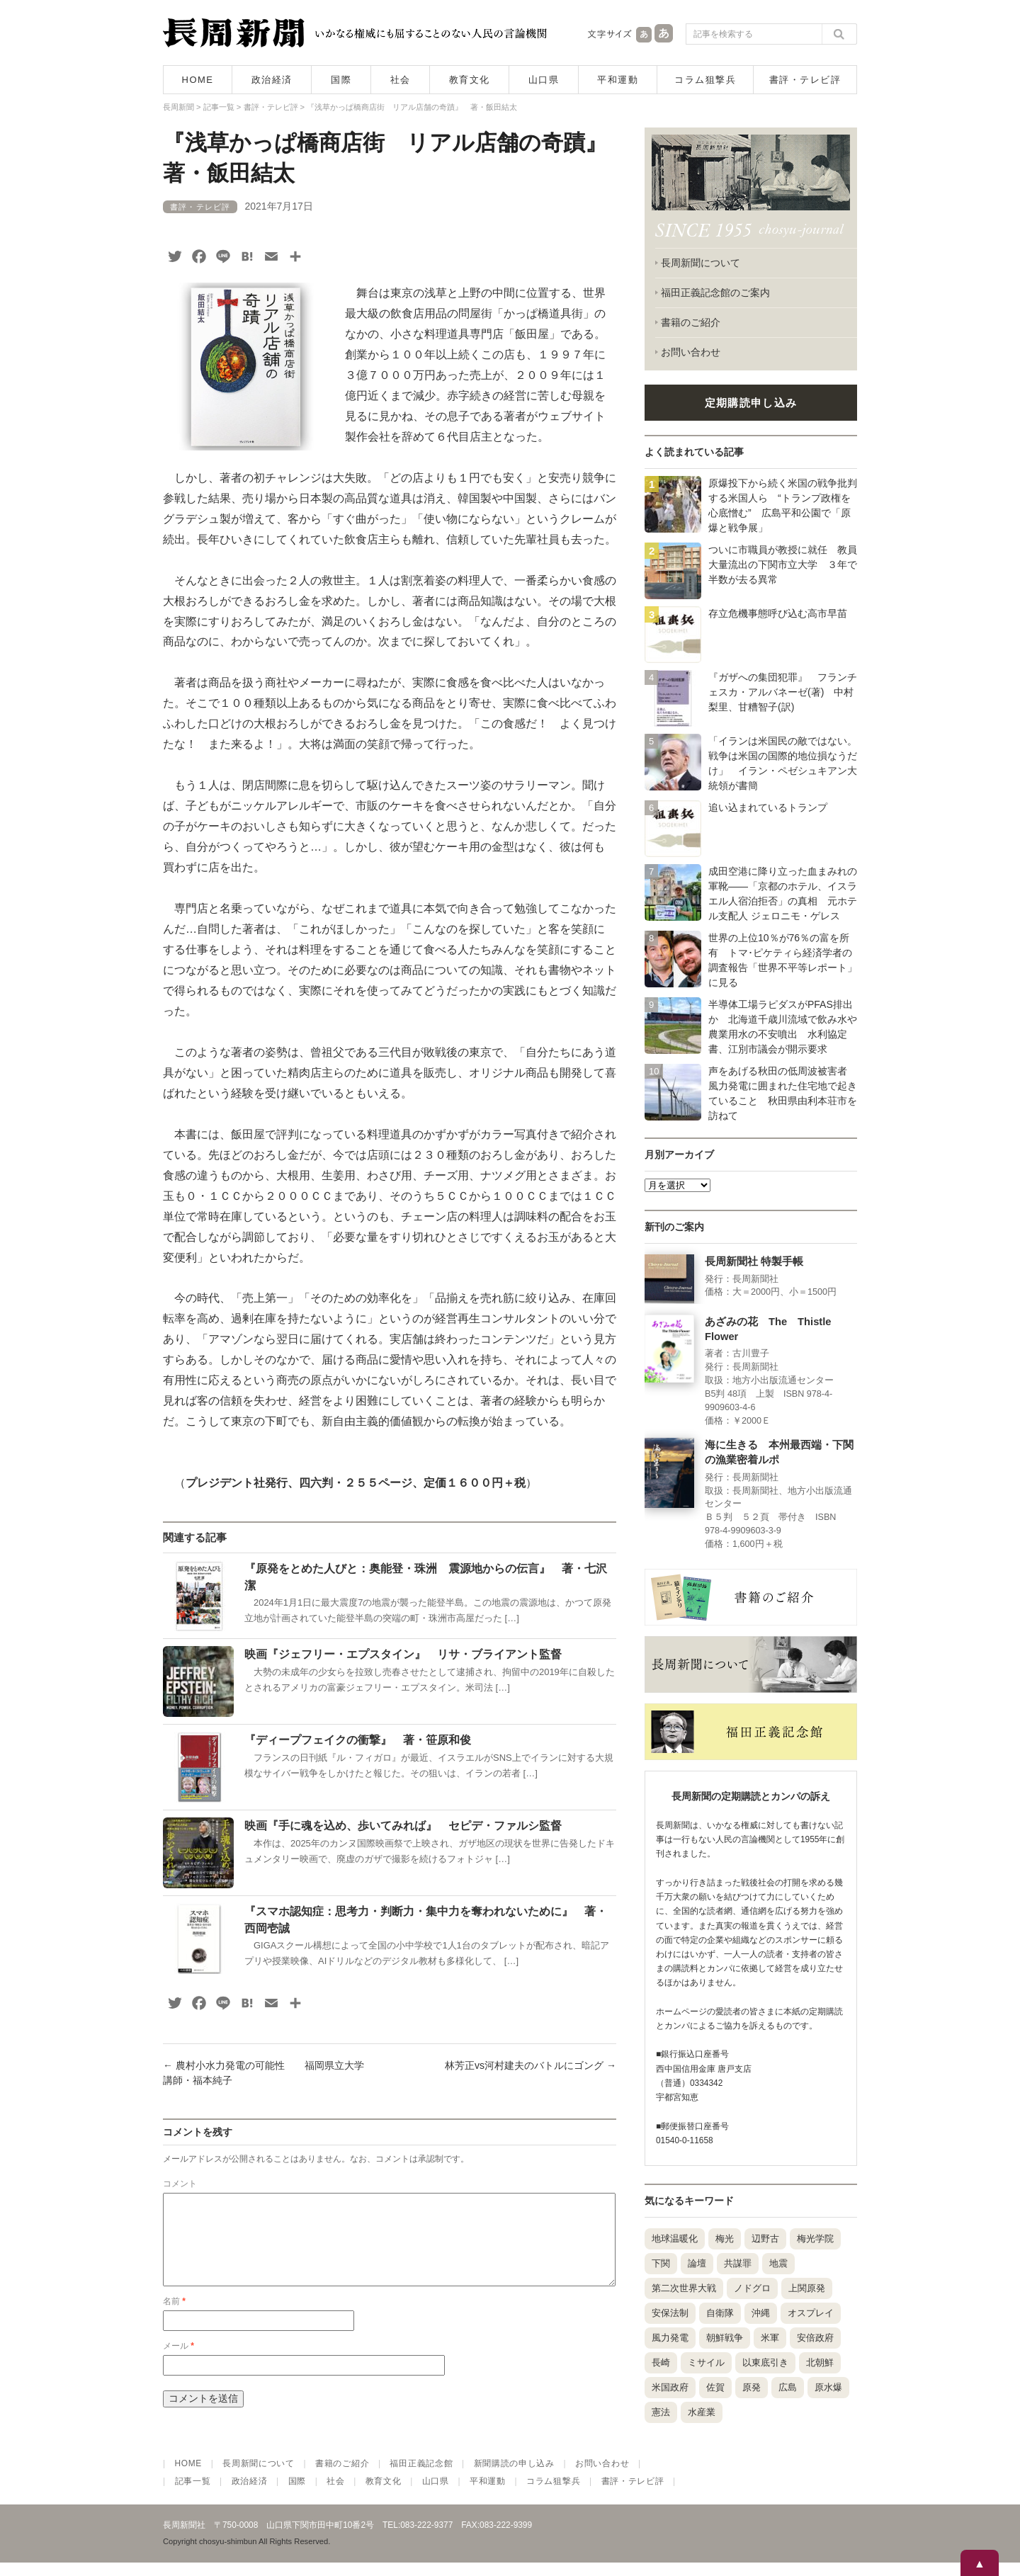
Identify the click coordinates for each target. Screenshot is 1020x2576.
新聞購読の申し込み (514, 2476)
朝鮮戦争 (724, 2337)
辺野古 (765, 2238)
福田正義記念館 (421, 2476)
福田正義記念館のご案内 (715, 292)
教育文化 (469, 79)
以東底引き (765, 2362)
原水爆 (828, 2387)
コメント (180, 2184)
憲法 (661, 2412)
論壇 (697, 2263)
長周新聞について (700, 262)
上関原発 (806, 2288)
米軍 (770, 2337)
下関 (661, 2263)
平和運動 (617, 79)
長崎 (661, 2362)
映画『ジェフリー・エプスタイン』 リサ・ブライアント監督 (403, 1654)
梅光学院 (815, 2238)
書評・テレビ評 (805, 79)
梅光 (724, 2238)
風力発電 (670, 2337)
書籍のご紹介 (690, 322)
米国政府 (670, 2387)
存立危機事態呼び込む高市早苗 (777, 613)
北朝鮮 (820, 2362)
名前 (174, 2318)
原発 (751, 2387)
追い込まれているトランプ (767, 807)
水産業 (701, 2412)
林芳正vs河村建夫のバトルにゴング (530, 2065)
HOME (198, 79)
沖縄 (761, 2313)
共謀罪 (738, 2263)
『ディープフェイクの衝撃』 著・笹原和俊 (357, 1740)
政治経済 (272, 79)
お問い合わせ (690, 352)
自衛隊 (720, 2313)
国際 (341, 79)
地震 (778, 2263)
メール (178, 2363)
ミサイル (706, 2362)
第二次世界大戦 (684, 2288)
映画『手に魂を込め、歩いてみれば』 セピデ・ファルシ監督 (403, 1826)
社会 (400, 79)
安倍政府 (815, 2337)
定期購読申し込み (751, 403)
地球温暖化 (675, 2238)
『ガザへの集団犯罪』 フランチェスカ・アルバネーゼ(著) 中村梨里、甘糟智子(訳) (782, 692)
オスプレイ (811, 2313)
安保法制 (670, 2313)
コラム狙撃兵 (705, 79)
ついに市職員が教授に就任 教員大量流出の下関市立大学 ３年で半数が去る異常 (782, 564)
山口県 (544, 79)
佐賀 (715, 2387)
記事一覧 (193, 2495)
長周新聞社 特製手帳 (754, 1261)
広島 (787, 2387)
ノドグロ (752, 2288)
